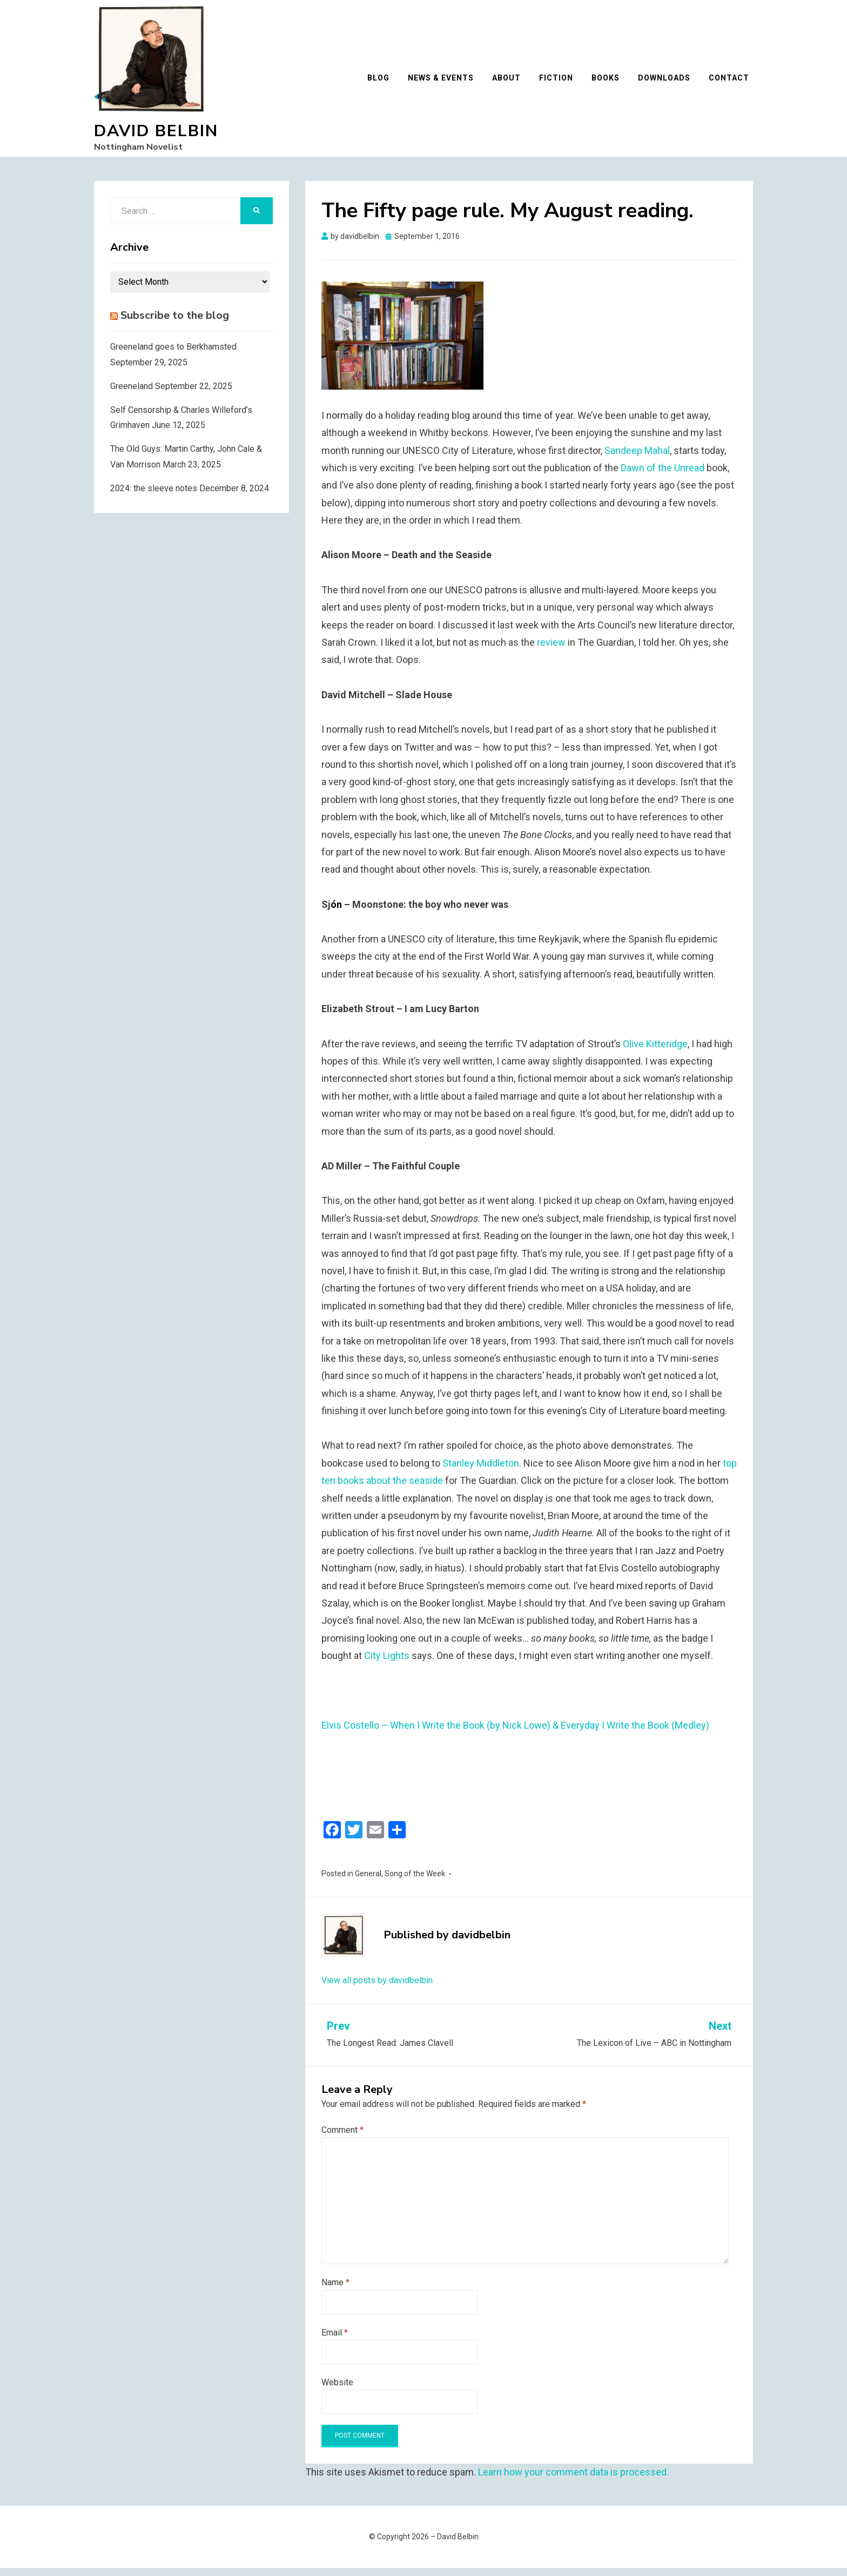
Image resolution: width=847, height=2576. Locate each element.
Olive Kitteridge (655, 1051)
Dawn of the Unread (662, 475)
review (551, 650)
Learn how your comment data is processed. (573, 2480)
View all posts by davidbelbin (377, 1988)
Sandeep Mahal (637, 458)
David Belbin (156, 135)
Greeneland (131, 394)
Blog (382, 82)
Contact (732, 82)
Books (609, 82)
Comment (342, 2137)
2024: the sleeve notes (153, 496)
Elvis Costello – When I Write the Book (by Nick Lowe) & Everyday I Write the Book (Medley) (515, 1733)
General (368, 1881)
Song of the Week (415, 1881)
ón (336, 912)
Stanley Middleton (480, 1471)
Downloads (668, 82)
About (510, 82)
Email (334, 2340)
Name (335, 2290)
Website (337, 2390)
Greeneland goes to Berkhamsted (173, 355)
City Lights (386, 1663)
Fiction (560, 82)
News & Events (445, 82)
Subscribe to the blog (174, 323)
